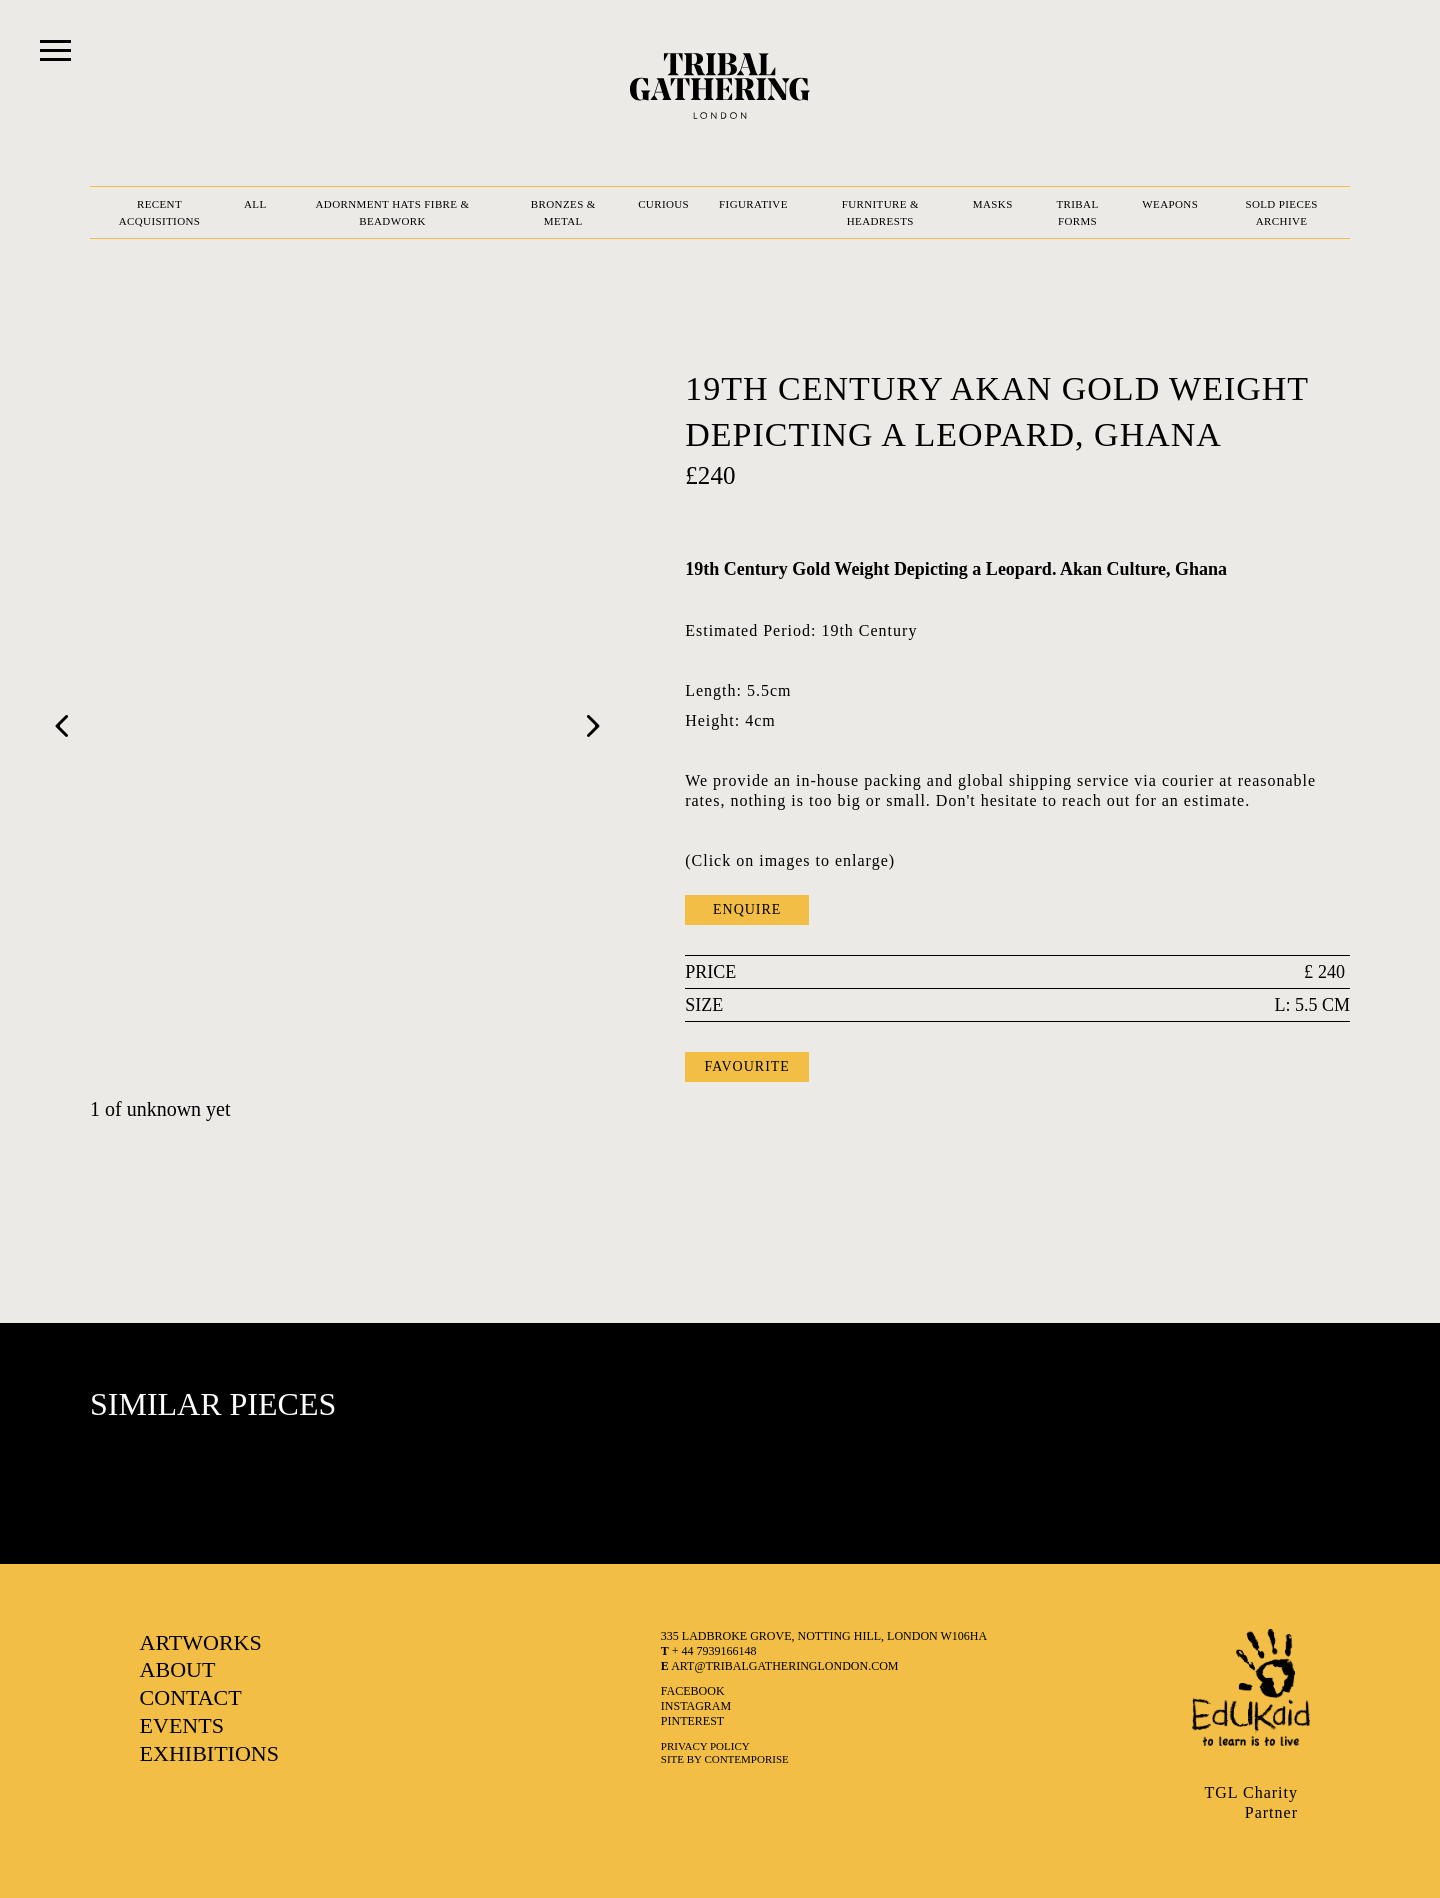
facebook (693, 1691)
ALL (255, 204)
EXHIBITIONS (209, 1753)
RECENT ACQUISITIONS (160, 212)
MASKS (993, 204)
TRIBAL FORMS (1077, 212)
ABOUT (178, 1669)
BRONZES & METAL (563, 212)
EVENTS (182, 1725)
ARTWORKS (201, 1642)
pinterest (692, 1721)
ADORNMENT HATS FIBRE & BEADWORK (392, 212)
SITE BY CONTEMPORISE (725, 1759)
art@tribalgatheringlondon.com (780, 1666)
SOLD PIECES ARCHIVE (1281, 212)
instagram (696, 1706)
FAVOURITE (747, 1066)
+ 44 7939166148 (709, 1651)
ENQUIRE (747, 909)
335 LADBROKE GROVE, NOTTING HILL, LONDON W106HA (824, 1636)
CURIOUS (663, 204)
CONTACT (191, 1697)
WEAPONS (1170, 204)
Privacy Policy (705, 1746)
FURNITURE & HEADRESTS (880, 212)
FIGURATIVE (753, 204)
